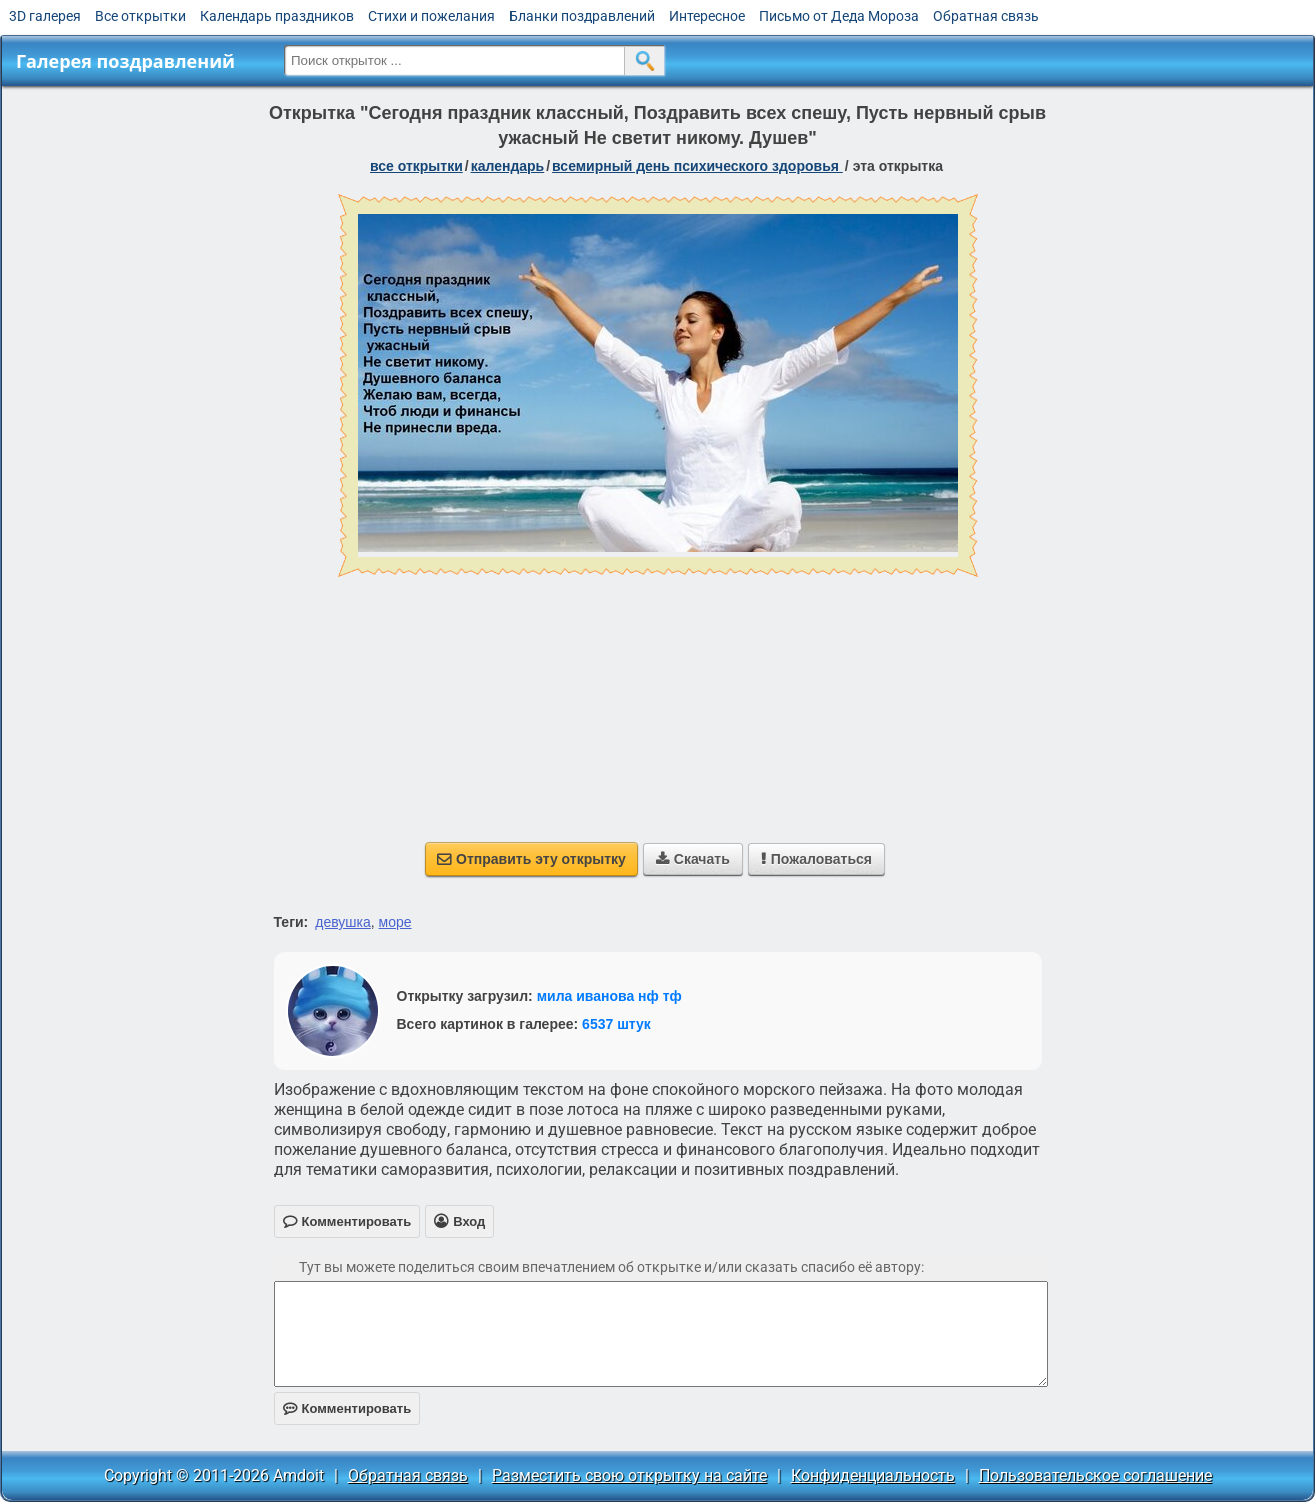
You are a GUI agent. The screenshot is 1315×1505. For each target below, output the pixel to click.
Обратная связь (986, 16)
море (395, 922)
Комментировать (347, 1408)
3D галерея (45, 16)
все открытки (416, 166)
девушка (343, 922)
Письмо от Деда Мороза (839, 16)
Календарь (508, 166)
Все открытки (140, 16)
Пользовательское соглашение (1095, 1475)
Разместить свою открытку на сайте (629, 1475)
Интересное (707, 16)
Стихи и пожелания (431, 16)
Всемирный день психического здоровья (697, 166)
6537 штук (616, 1024)
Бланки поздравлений (582, 16)
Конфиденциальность (873, 1475)
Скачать (693, 859)
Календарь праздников (277, 16)
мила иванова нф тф (609, 996)
